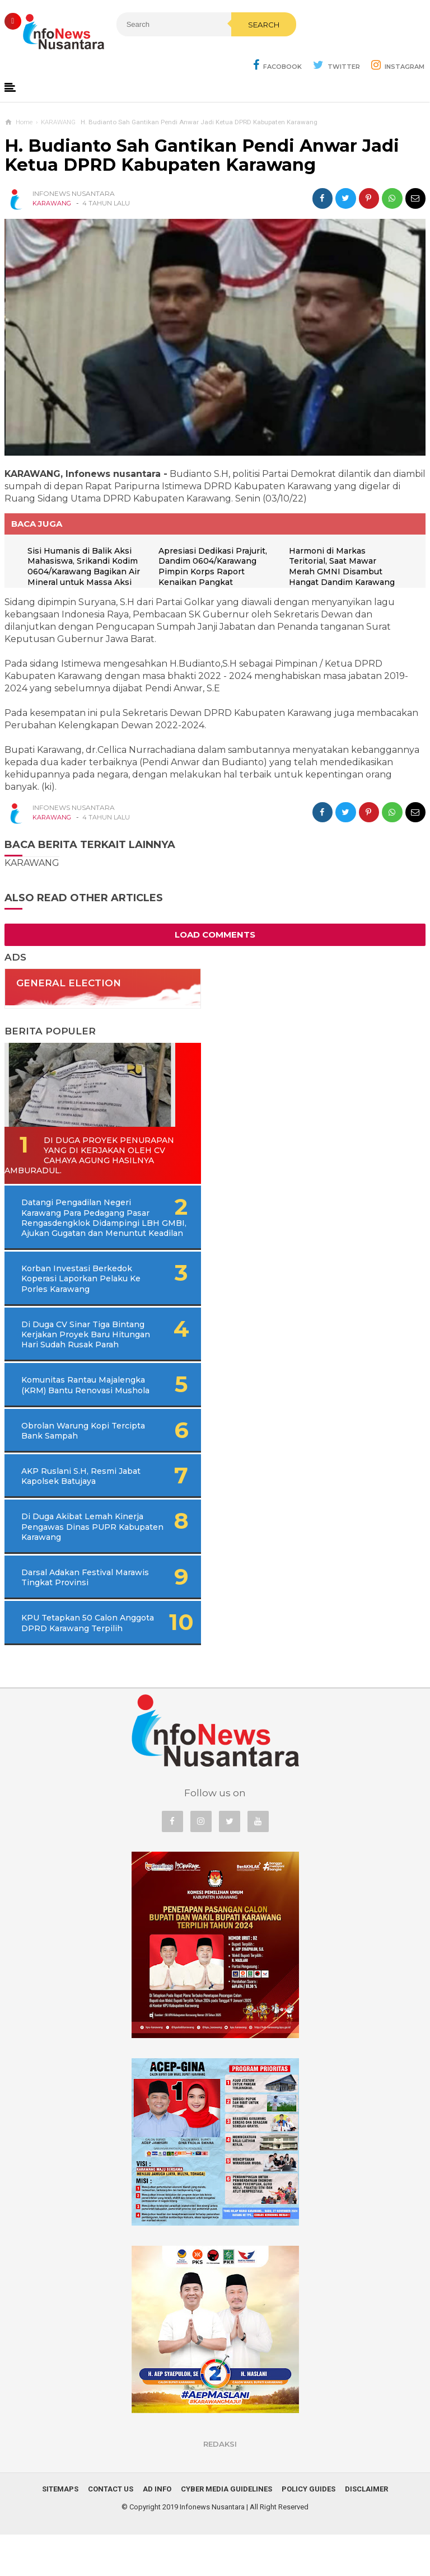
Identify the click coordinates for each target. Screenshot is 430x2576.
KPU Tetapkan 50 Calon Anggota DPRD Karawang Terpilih (73, 1659)
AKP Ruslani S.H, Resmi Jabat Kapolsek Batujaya (70, 1507)
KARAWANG (51, 204)
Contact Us (110, 2530)
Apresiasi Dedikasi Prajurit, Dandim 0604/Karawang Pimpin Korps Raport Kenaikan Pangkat (214, 567)
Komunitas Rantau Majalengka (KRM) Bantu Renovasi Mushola (71, 1411)
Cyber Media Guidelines (226, 2530)
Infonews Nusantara (212, 2548)
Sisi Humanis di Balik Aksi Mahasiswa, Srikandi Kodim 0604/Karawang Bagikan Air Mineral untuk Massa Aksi (86, 567)
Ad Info (157, 2530)
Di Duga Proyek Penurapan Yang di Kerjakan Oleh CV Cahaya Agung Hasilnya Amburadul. (83, 1156)
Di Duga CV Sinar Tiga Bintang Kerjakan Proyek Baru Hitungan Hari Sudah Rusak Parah (88, 1350)
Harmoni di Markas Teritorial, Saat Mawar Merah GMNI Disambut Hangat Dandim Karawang (343, 567)
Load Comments (215, 935)
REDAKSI (220, 2485)
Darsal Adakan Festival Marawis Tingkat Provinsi (72, 1609)
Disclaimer (366, 2530)
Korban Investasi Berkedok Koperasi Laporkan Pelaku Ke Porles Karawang (76, 1290)
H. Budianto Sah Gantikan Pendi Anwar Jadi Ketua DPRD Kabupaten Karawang (201, 156)
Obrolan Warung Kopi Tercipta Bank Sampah (67, 1462)
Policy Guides (308, 2530)
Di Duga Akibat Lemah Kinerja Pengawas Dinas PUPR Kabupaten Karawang (78, 1558)
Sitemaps (60, 2530)
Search (234, 48)
